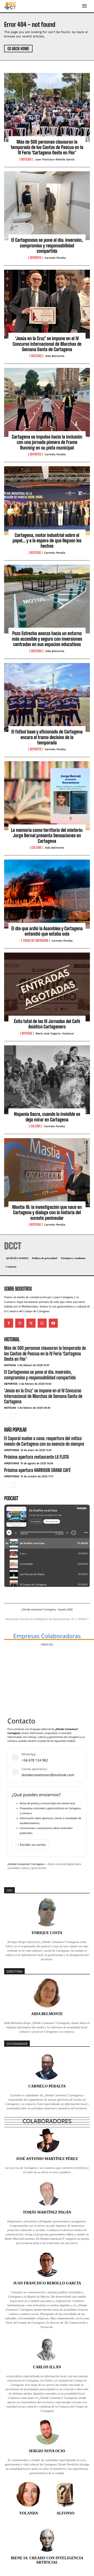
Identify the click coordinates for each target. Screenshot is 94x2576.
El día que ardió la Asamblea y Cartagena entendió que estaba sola (47, 931)
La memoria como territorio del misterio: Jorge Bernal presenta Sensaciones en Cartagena (47, 835)
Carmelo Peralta (55, 257)
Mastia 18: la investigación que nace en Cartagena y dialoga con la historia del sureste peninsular (47, 1212)
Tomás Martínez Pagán (47, 2212)
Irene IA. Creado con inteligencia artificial (47, 2560)
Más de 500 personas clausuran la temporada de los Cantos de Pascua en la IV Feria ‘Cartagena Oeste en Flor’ (47, 147)
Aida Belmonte (54, 356)
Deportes (35, 257)
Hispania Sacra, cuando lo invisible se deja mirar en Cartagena (47, 1116)
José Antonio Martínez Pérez (47, 2159)
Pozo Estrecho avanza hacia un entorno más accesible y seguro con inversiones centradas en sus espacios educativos (47, 639)
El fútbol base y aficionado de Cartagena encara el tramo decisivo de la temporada (46, 737)
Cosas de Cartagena (35, 940)
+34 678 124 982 (35, 1760)
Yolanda (28, 2513)
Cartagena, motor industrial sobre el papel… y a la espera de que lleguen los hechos (47, 540)
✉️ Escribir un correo (30, 1845)
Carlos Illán (47, 2367)
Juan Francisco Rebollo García (55, 159)
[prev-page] (6, 1416)
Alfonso (65, 2513)
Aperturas (11, 1450)
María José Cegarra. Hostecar (55, 1033)
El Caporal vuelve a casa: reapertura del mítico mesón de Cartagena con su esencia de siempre (44, 1441)
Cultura (36, 847)
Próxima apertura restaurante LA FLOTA (36, 1457)
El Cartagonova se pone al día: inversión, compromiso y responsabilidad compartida (47, 245)
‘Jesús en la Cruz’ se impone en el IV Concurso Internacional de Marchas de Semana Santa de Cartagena (47, 344)
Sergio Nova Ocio (47, 2451)
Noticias (26, 159)
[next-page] (13, 1416)
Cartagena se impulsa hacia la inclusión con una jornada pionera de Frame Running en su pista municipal (47, 442)
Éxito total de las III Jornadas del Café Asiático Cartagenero (47, 1023)
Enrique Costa (47, 1933)
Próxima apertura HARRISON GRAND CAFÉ (37, 1470)
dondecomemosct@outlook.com (48, 1774)
